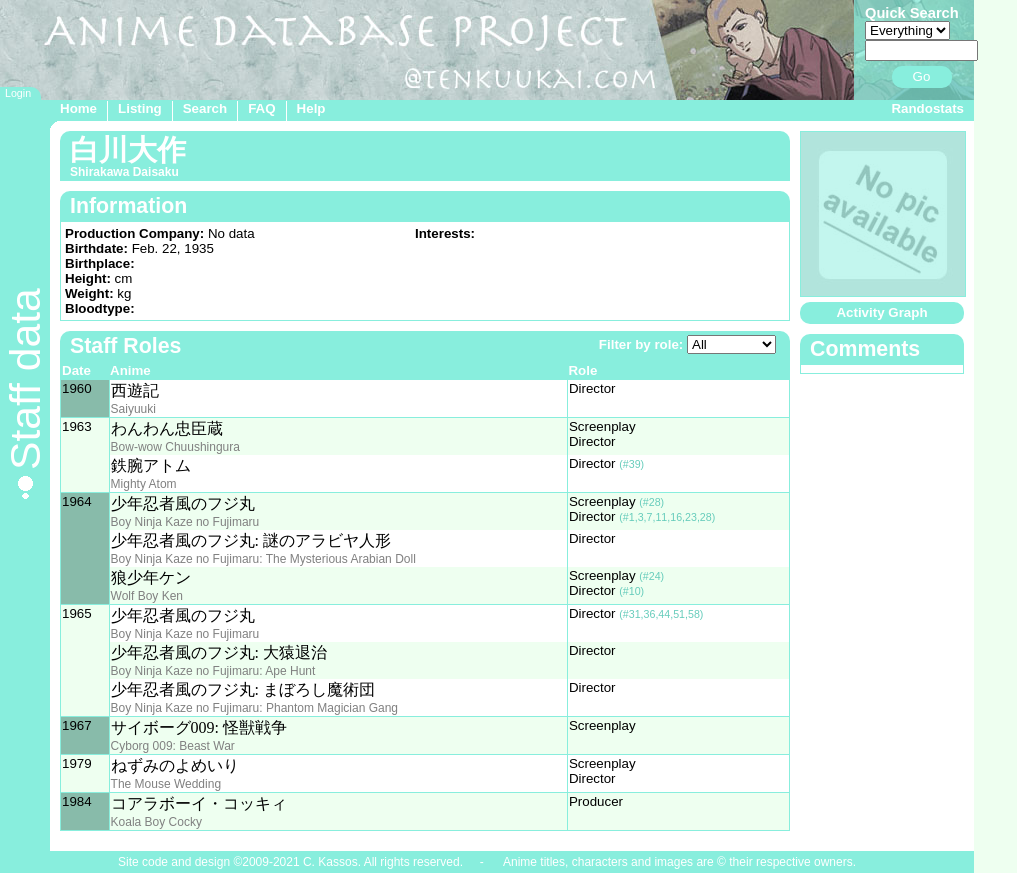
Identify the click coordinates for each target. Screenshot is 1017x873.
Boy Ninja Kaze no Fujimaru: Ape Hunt (213, 671)
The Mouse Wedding (166, 784)
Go (922, 76)
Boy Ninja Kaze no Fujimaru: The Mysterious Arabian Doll (263, 559)
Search (205, 108)
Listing (140, 108)
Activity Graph (881, 312)
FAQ (261, 108)
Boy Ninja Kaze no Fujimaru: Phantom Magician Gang (254, 708)
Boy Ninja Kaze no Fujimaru (185, 522)
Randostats (927, 108)
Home (78, 108)
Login (18, 93)
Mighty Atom (144, 484)
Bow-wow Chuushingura (175, 447)
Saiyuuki (133, 409)
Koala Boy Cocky (156, 822)
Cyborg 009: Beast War (173, 746)
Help (311, 108)
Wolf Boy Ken (147, 596)
